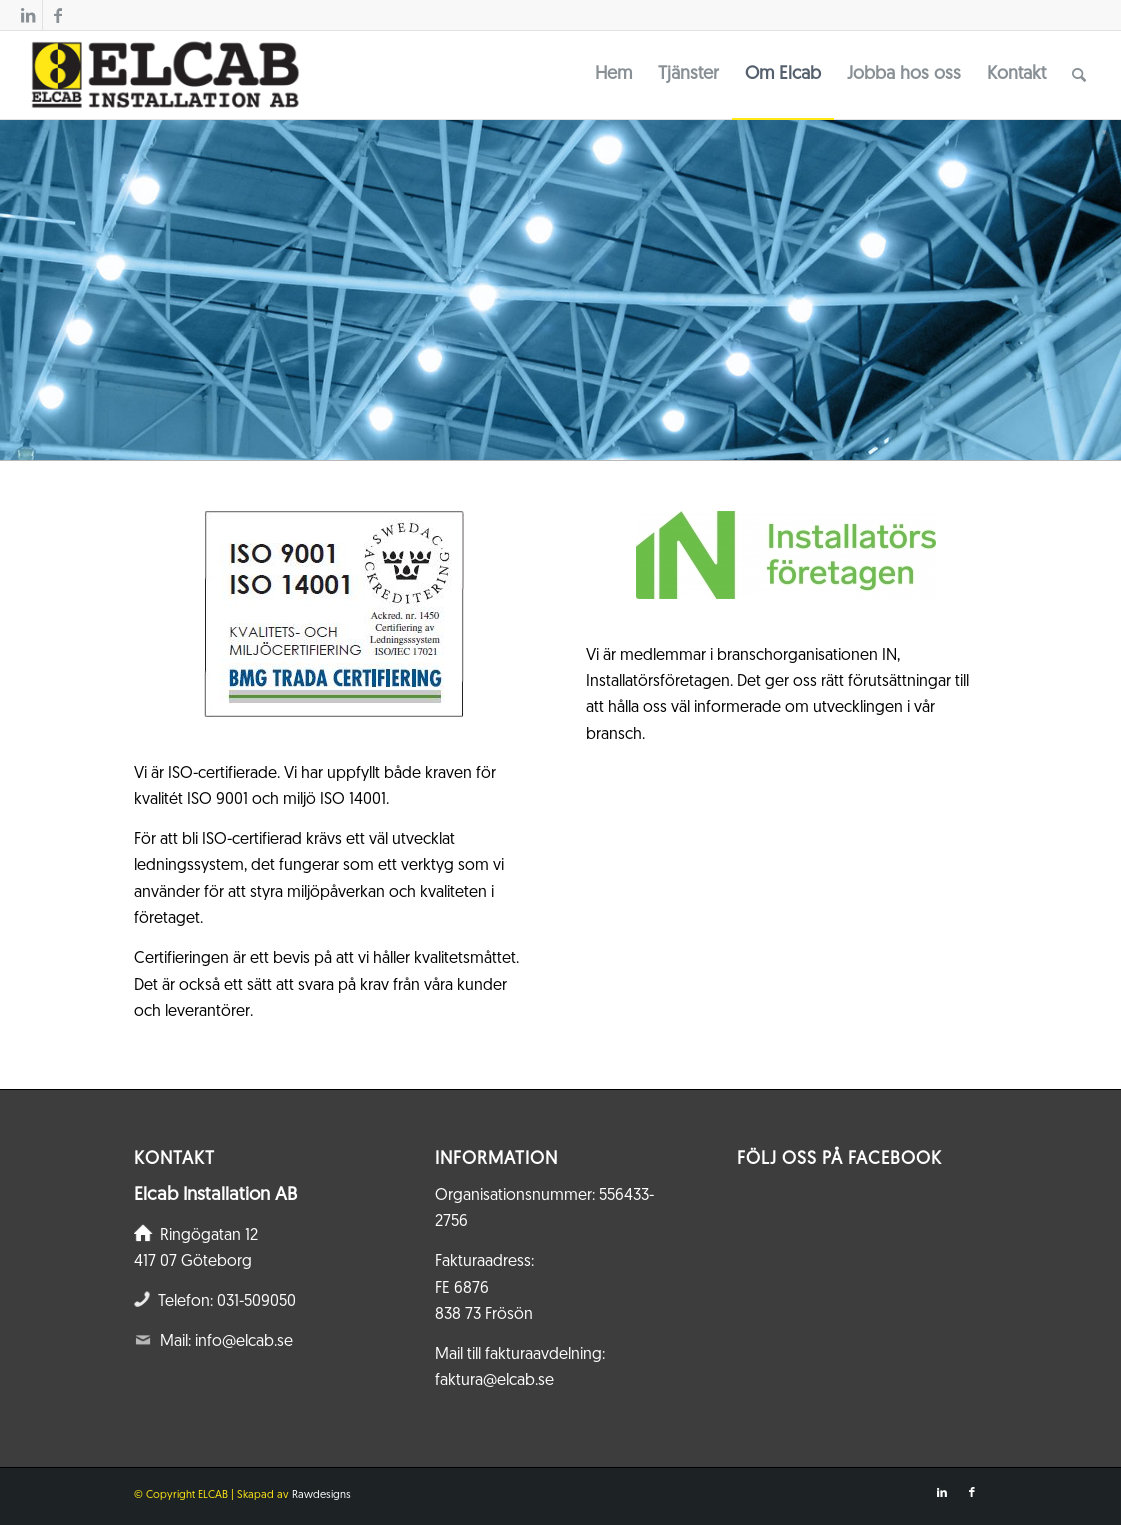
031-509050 (256, 1302)
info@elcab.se (244, 1342)
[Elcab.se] (164, 75)
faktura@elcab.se (494, 1381)
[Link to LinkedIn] (27, 15)
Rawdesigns (321, 1495)
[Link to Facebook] (58, 15)
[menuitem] (613, 75)
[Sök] (1079, 75)
